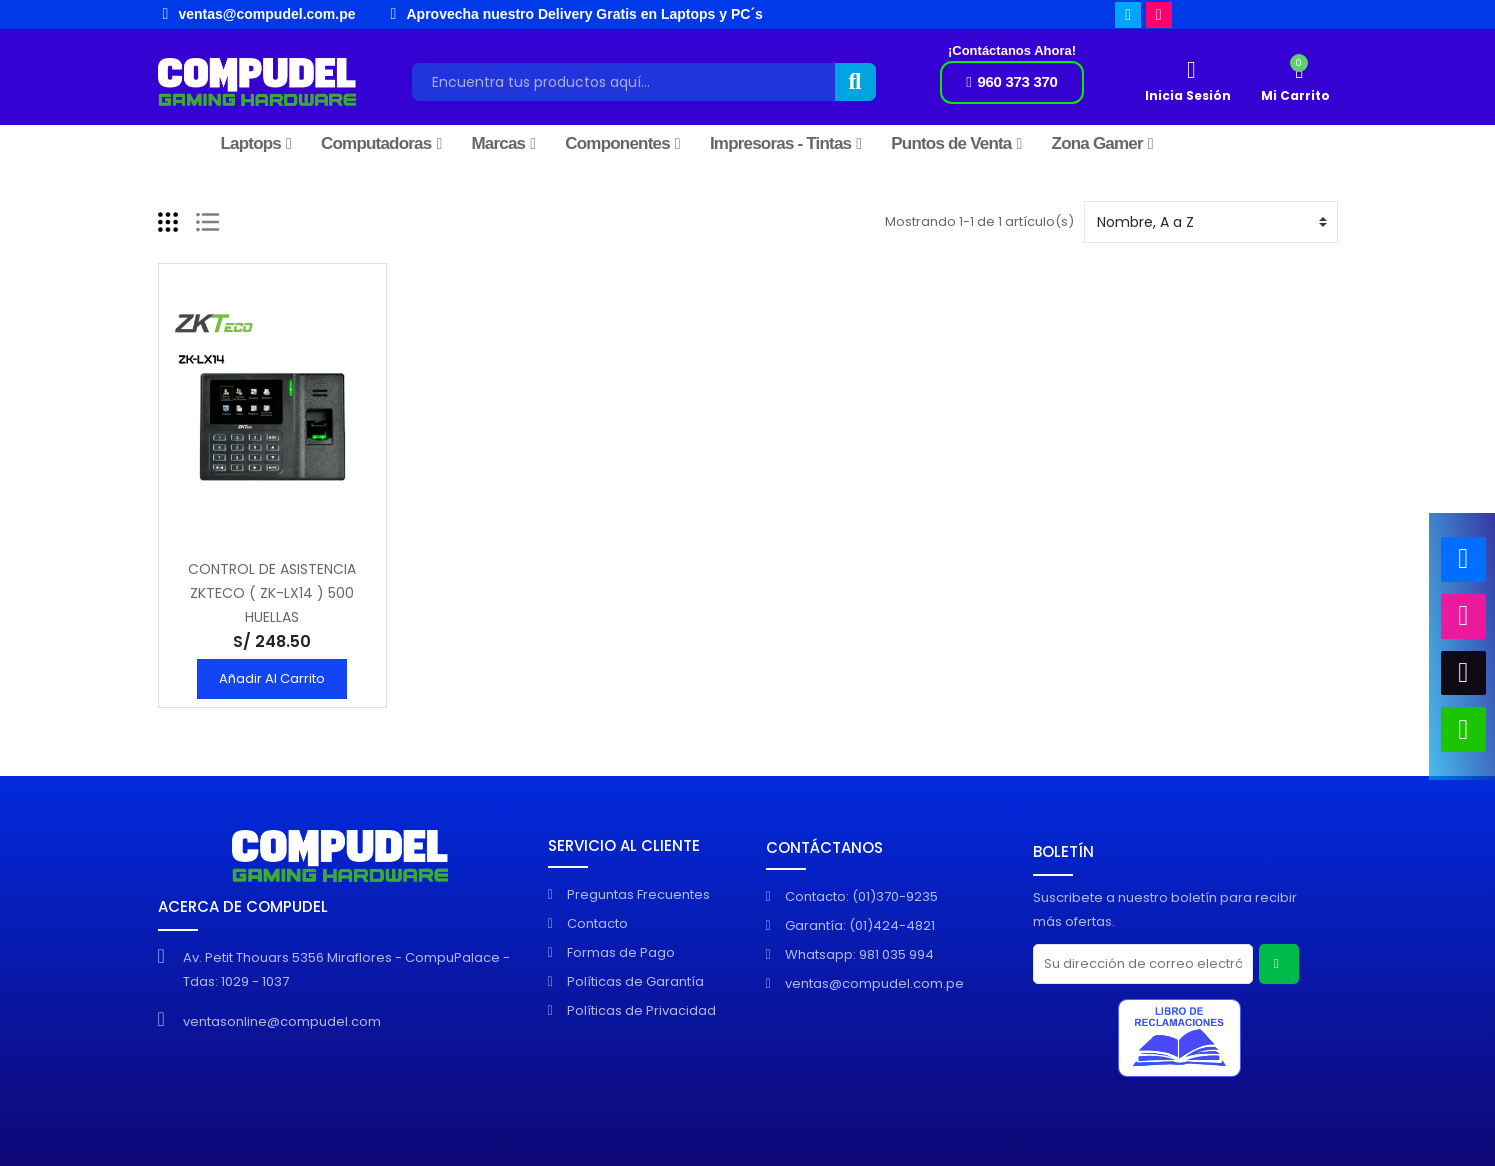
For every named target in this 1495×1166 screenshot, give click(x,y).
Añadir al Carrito (272, 678)
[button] (1011, 82)
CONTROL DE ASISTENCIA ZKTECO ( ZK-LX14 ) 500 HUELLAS (272, 593)
